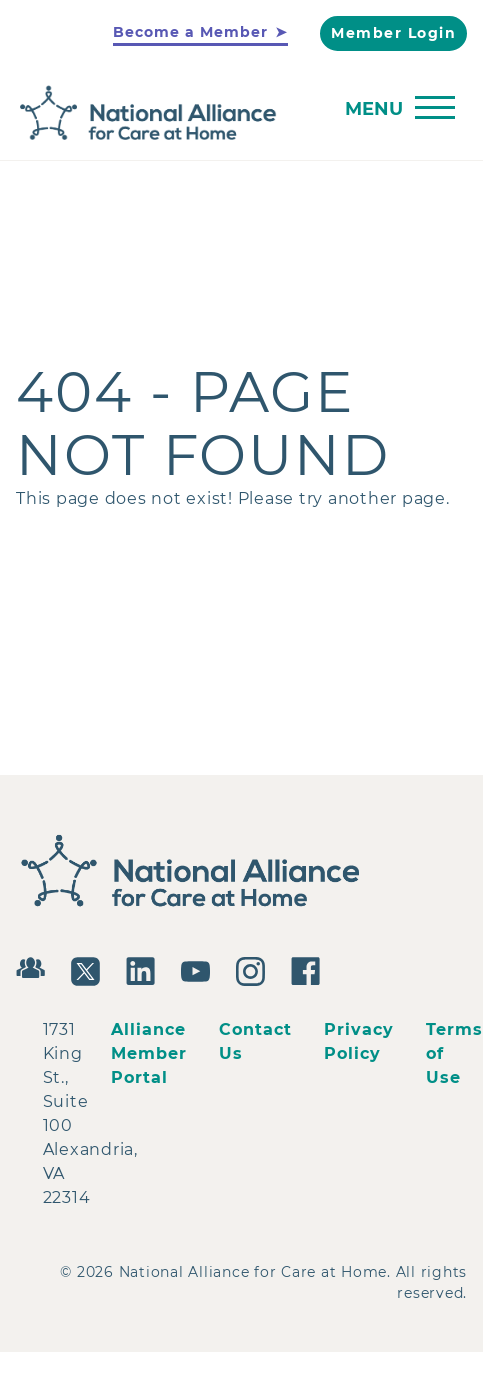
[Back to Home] (236, 113)
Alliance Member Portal (149, 1053)
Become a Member (190, 32)
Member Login (393, 33)
